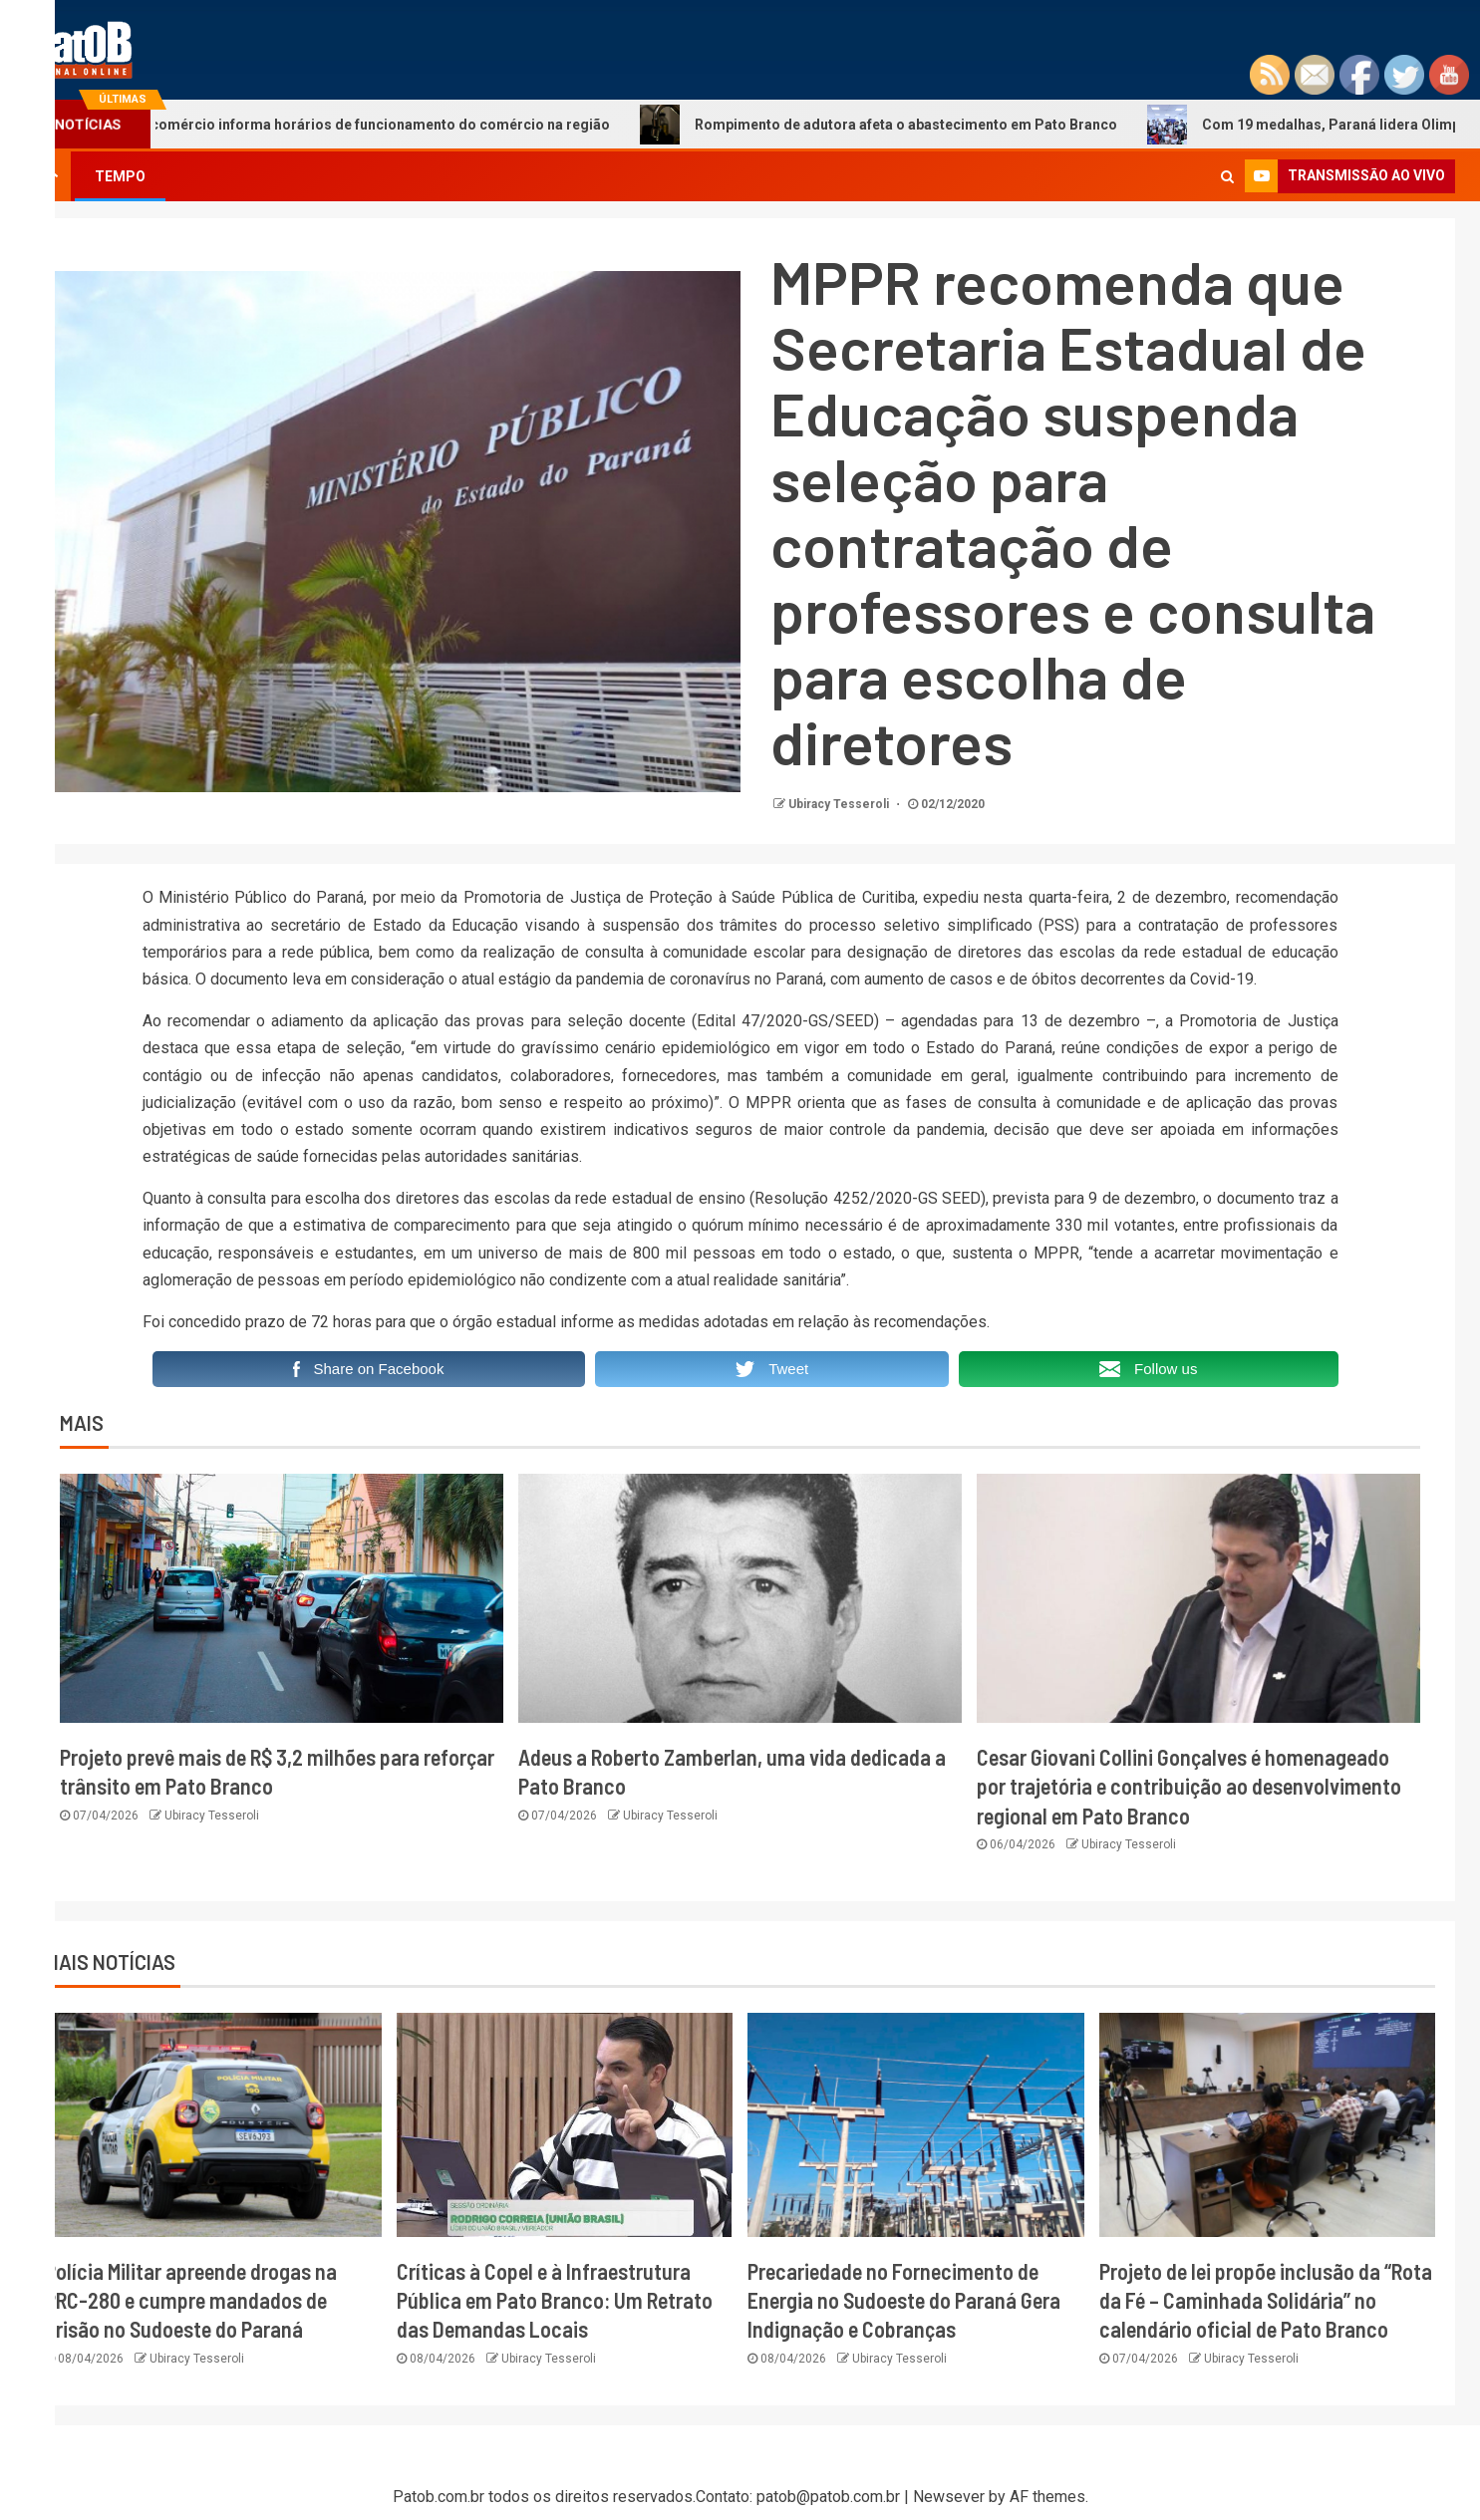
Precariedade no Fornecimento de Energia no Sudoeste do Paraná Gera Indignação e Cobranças (903, 2300)
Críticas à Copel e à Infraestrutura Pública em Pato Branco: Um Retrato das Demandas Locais (555, 2300)
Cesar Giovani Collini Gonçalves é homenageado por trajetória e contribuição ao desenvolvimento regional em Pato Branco (1189, 1786)
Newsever (949, 2496)
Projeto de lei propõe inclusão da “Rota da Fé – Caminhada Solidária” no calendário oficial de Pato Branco (1265, 2300)
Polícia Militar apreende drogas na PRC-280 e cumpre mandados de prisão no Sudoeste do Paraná (191, 2300)
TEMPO (120, 176)
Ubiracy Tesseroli (840, 804)
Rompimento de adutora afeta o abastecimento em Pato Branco (909, 124)
